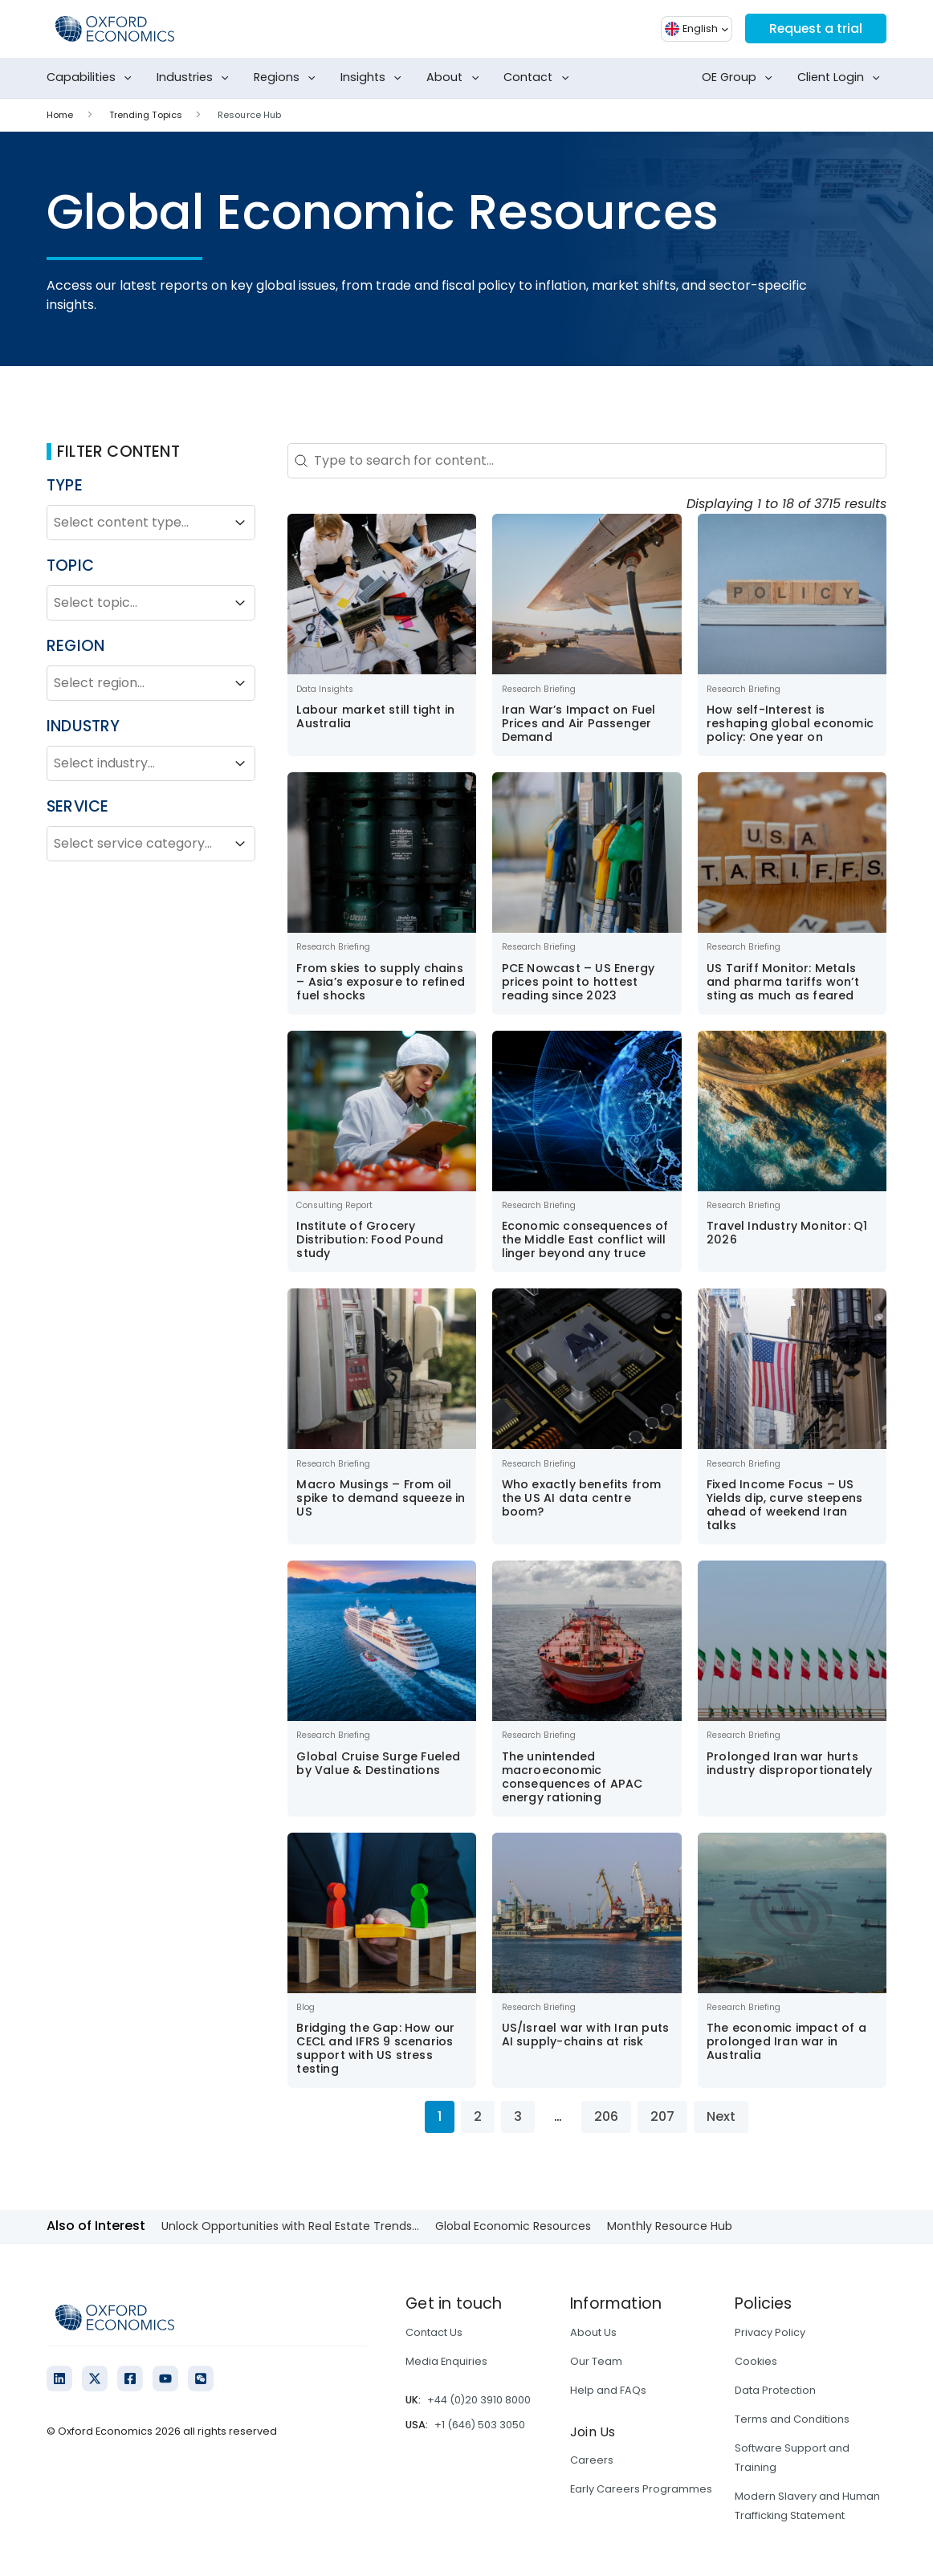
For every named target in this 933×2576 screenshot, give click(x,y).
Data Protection (775, 2390)
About (455, 78)
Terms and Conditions (792, 2419)
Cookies (756, 2361)
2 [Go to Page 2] (478, 2116)
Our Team (596, 2361)
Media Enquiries (446, 2361)
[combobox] (136, 522)
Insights (374, 78)
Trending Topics (146, 114)
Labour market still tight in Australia (375, 716)
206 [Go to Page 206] (606, 2116)
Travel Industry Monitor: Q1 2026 (787, 1232)
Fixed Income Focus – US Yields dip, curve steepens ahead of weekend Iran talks (784, 1504)
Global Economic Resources (513, 2226)
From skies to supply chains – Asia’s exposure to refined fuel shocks (380, 981)
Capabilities (92, 78)
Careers (591, 2460)
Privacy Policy (770, 2332)
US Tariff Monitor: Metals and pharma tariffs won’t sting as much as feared (783, 981)
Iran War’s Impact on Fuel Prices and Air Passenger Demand (579, 723)
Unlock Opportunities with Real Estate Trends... (290, 2226)
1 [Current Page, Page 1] (440, 2116)
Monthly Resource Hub (669, 2226)
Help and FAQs (608, 2390)
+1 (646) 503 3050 (479, 2425)
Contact (539, 78)
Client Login (841, 78)
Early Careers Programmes (641, 2489)
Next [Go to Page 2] (721, 2116)
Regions (288, 78)
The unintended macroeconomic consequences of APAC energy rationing (572, 1776)
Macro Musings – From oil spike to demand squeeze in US (380, 1498)
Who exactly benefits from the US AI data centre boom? (582, 1498)
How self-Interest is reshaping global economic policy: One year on (790, 723)
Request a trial (815, 28)
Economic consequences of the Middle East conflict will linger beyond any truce (585, 1239)
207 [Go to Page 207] (662, 2116)
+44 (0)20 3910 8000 (479, 2400)
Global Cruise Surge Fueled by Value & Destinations (378, 1763)
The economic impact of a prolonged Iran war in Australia (786, 2041)
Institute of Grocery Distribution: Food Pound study (369, 1239)
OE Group (740, 78)
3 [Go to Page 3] (518, 2116)
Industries (196, 78)
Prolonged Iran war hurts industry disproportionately (789, 1763)
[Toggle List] (240, 522)
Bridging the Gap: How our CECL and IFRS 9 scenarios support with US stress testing (375, 2048)
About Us (593, 2332)
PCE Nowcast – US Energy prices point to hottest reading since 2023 (578, 981)
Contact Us (433, 2332)
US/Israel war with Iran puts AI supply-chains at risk (586, 2034)
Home (60, 114)
